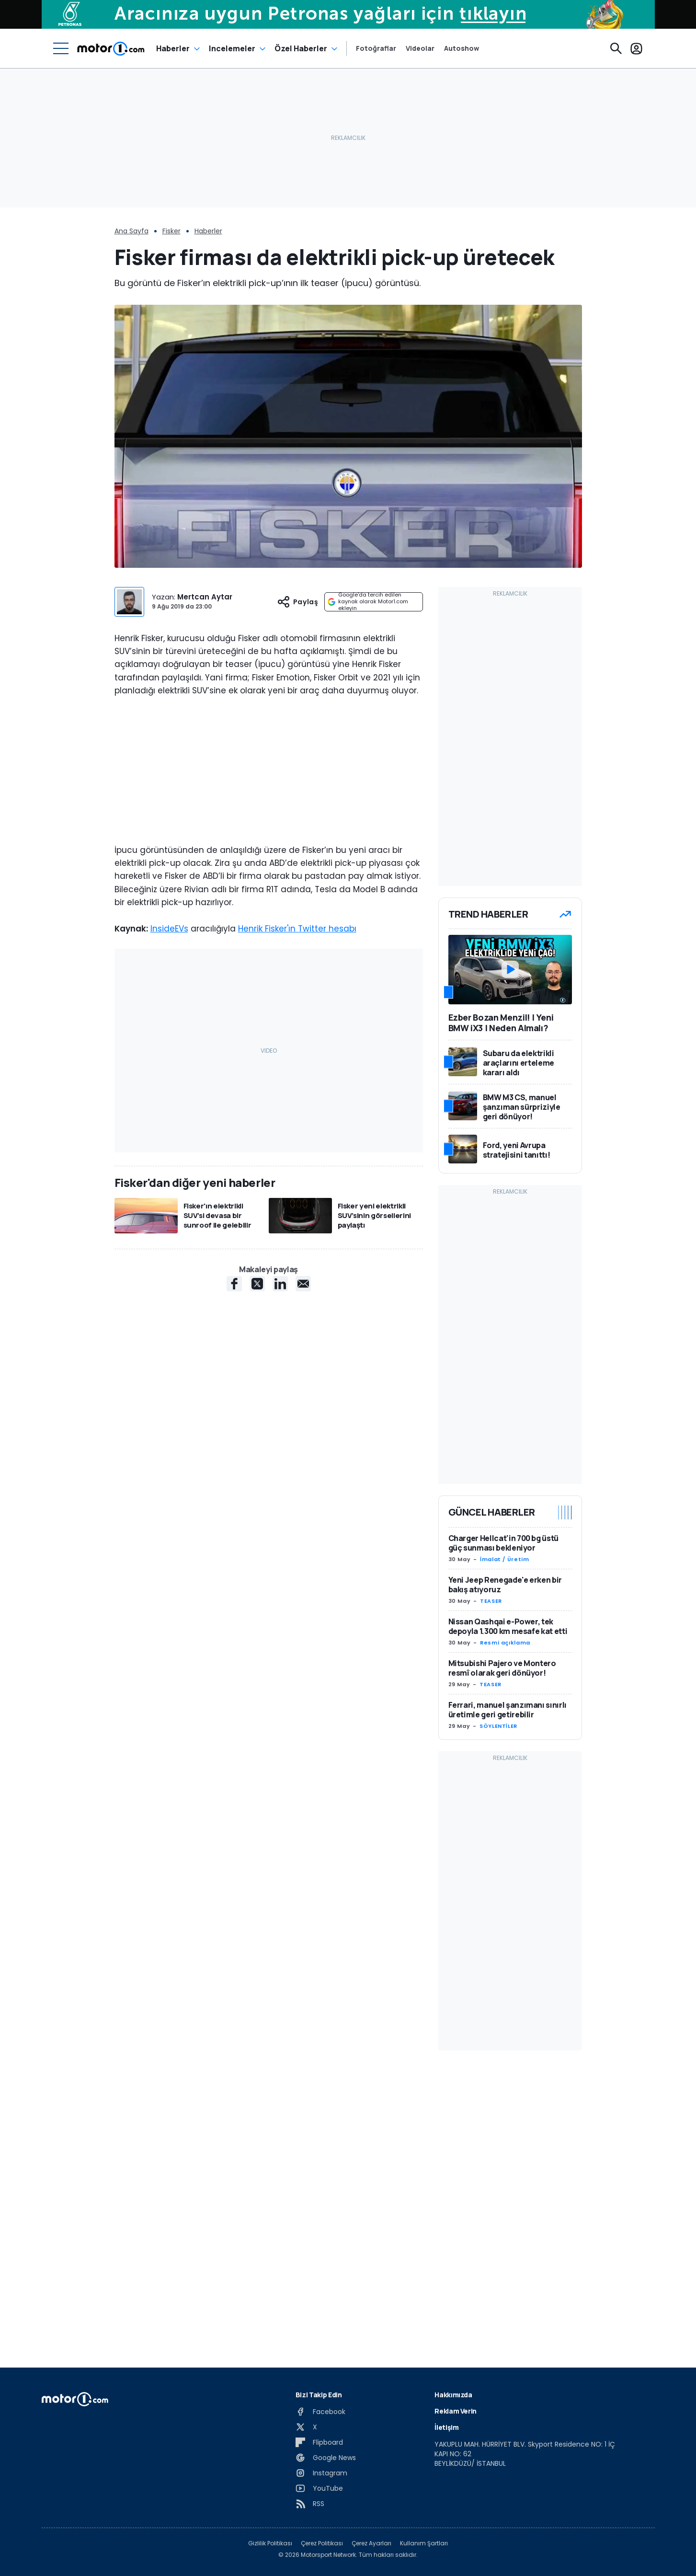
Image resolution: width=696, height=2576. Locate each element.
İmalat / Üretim (504, 1559)
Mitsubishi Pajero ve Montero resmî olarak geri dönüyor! (502, 1668)
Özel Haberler (300, 48)
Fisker (171, 231)
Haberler (173, 48)
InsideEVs (169, 928)
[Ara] (616, 48)
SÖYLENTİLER (498, 1726)
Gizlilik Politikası (270, 2543)
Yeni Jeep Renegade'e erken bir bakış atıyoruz (505, 1585)
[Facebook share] (234, 1283)
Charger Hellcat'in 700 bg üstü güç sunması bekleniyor (503, 1543)
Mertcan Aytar (204, 597)
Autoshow (461, 48)
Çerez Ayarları (371, 2543)
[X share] (257, 1283)
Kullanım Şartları (424, 2543)
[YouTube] (319, 2488)
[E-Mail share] (303, 1283)
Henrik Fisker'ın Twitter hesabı (297, 928)
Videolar (420, 48)
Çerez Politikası (322, 2543)
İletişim (446, 2427)
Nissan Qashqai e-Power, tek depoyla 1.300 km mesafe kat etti (508, 1626)
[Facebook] (320, 2411)
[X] (306, 2427)
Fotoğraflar (376, 48)
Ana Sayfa (131, 231)
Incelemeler (232, 48)
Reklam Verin (455, 2410)
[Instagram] (321, 2473)
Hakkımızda (453, 2394)
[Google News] (326, 2457)
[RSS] (310, 2503)
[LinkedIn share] (280, 1283)
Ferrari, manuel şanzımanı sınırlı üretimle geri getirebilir (507, 1710)
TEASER (491, 1601)
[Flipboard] (319, 2442)
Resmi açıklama (505, 1642)
